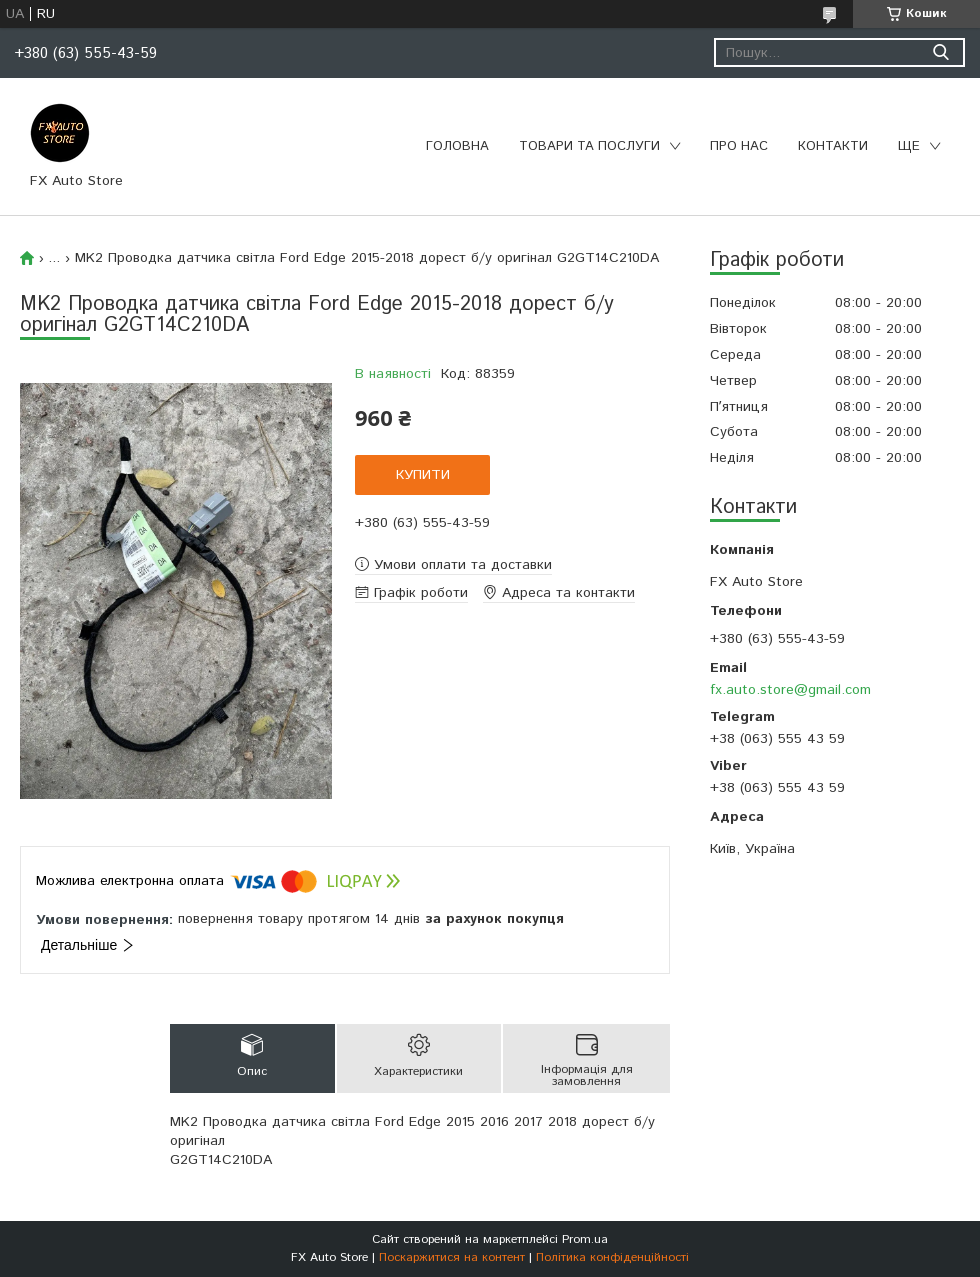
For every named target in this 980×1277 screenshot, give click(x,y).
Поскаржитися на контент (452, 1257)
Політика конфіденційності (612, 1257)
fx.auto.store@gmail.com (790, 690)
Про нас (739, 146)
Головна (457, 146)
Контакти (833, 146)
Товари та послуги (589, 146)
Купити (423, 475)
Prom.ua (585, 1239)
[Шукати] (940, 52)
